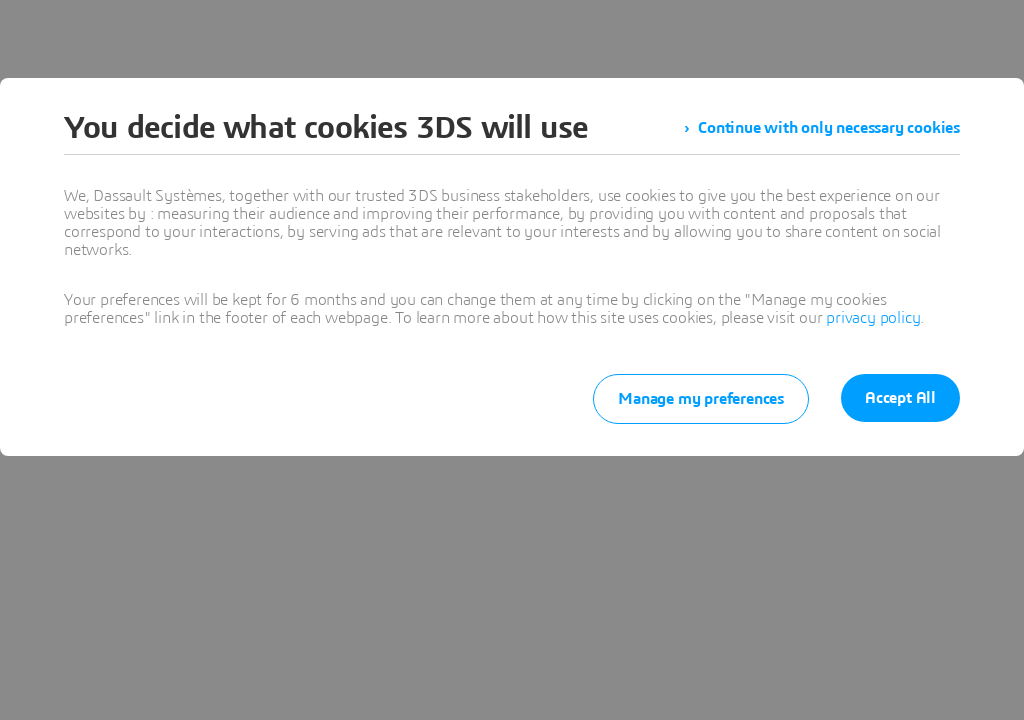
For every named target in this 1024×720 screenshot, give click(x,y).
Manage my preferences (701, 399)
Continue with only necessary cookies (829, 128)
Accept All (900, 398)
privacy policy (873, 318)
